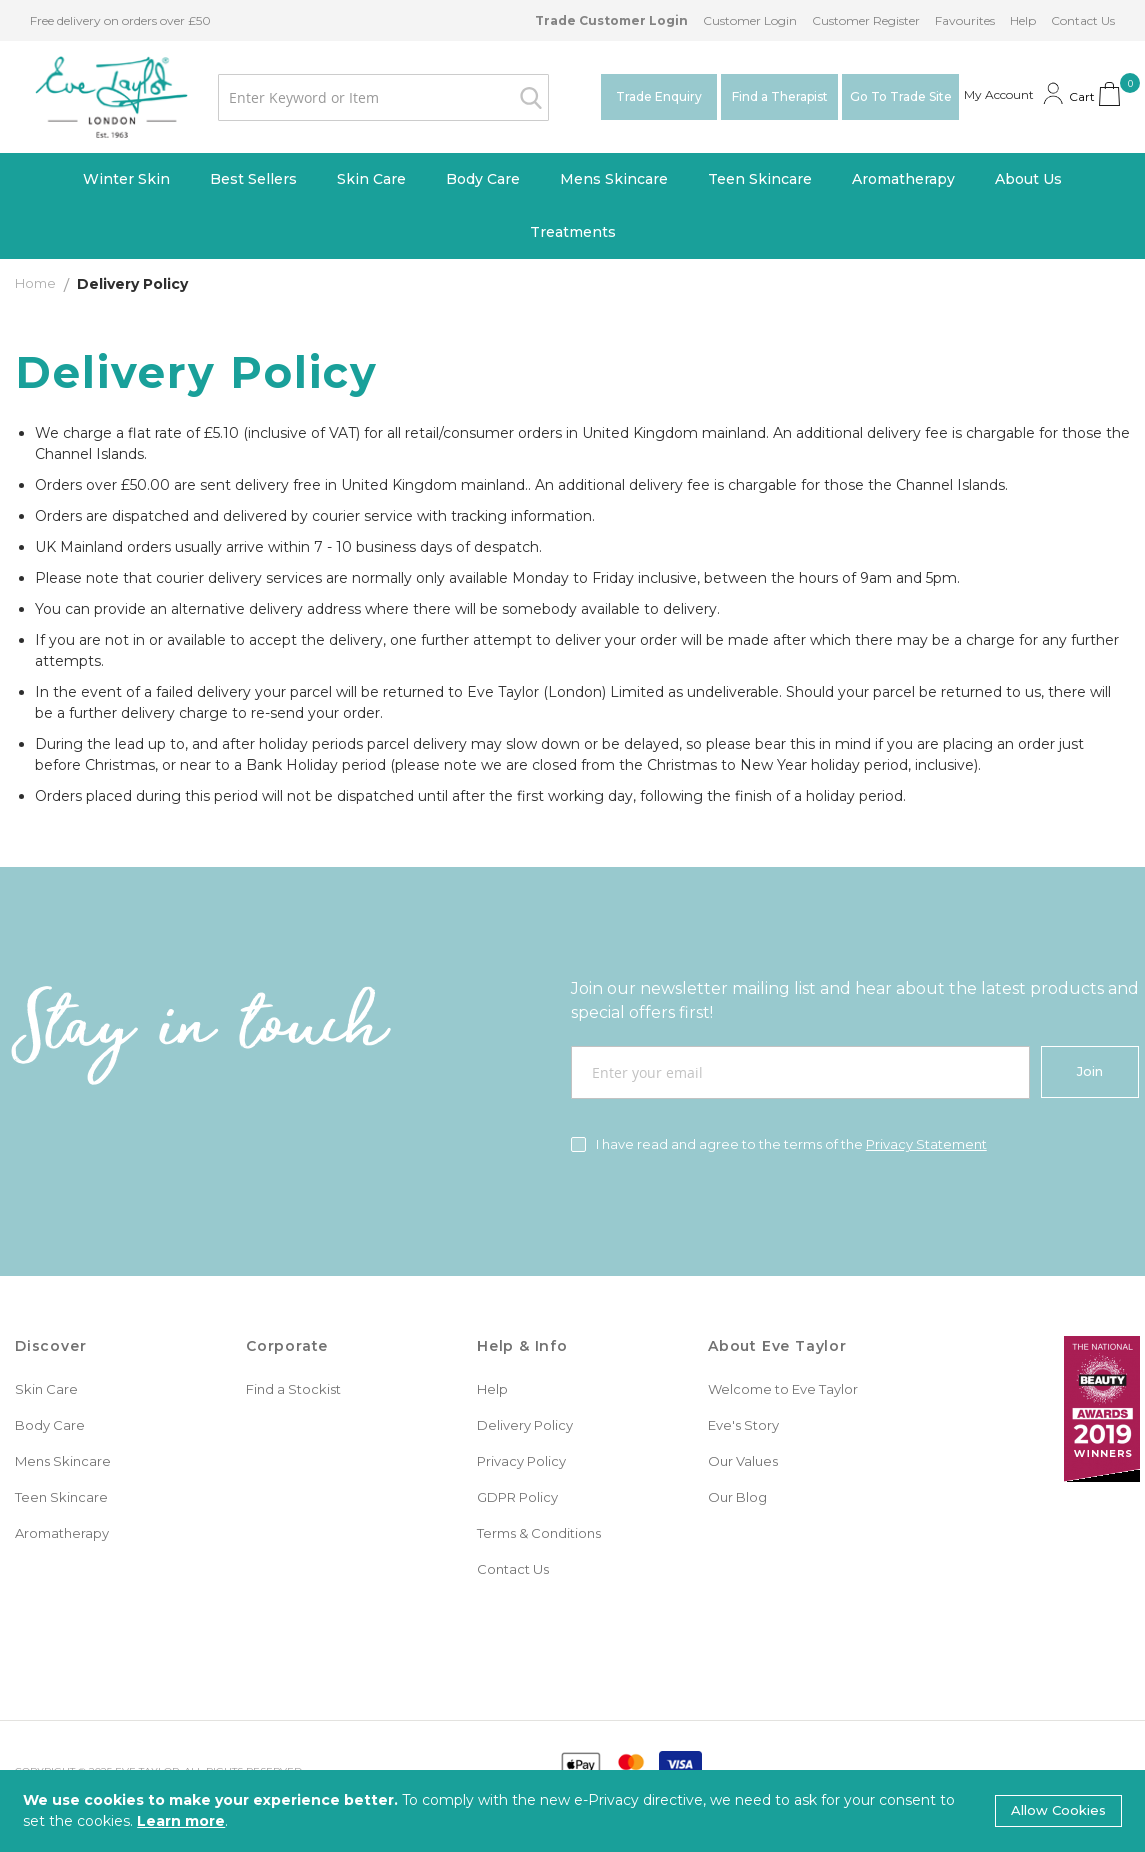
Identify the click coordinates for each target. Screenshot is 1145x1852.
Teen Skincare (61, 1497)
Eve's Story (743, 1425)
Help (1023, 20)
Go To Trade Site (901, 96)
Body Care (50, 1425)
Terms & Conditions (539, 1533)
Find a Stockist (293, 1389)
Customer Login (750, 20)
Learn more (181, 1821)
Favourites (965, 20)
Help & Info (522, 1346)
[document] (572, 1811)
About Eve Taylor (777, 1346)
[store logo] (111, 97)
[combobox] (383, 97)
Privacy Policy (521, 1461)
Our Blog (737, 1497)
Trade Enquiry (659, 96)
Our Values (743, 1461)
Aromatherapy (62, 1533)
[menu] (572, 206)
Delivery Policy (525, 1425)
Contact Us (1083, 20)
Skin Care (46, 1389)
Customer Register (866, 20)
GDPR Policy (517, 1497)
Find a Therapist (780, 96)
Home (37, 283)
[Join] (1090, 1072)
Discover (50, 1346)
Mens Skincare (63, 1461)
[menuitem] (126, 179)
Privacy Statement (926, 1144)
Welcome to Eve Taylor (783, 1389)
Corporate (287, 1346)
